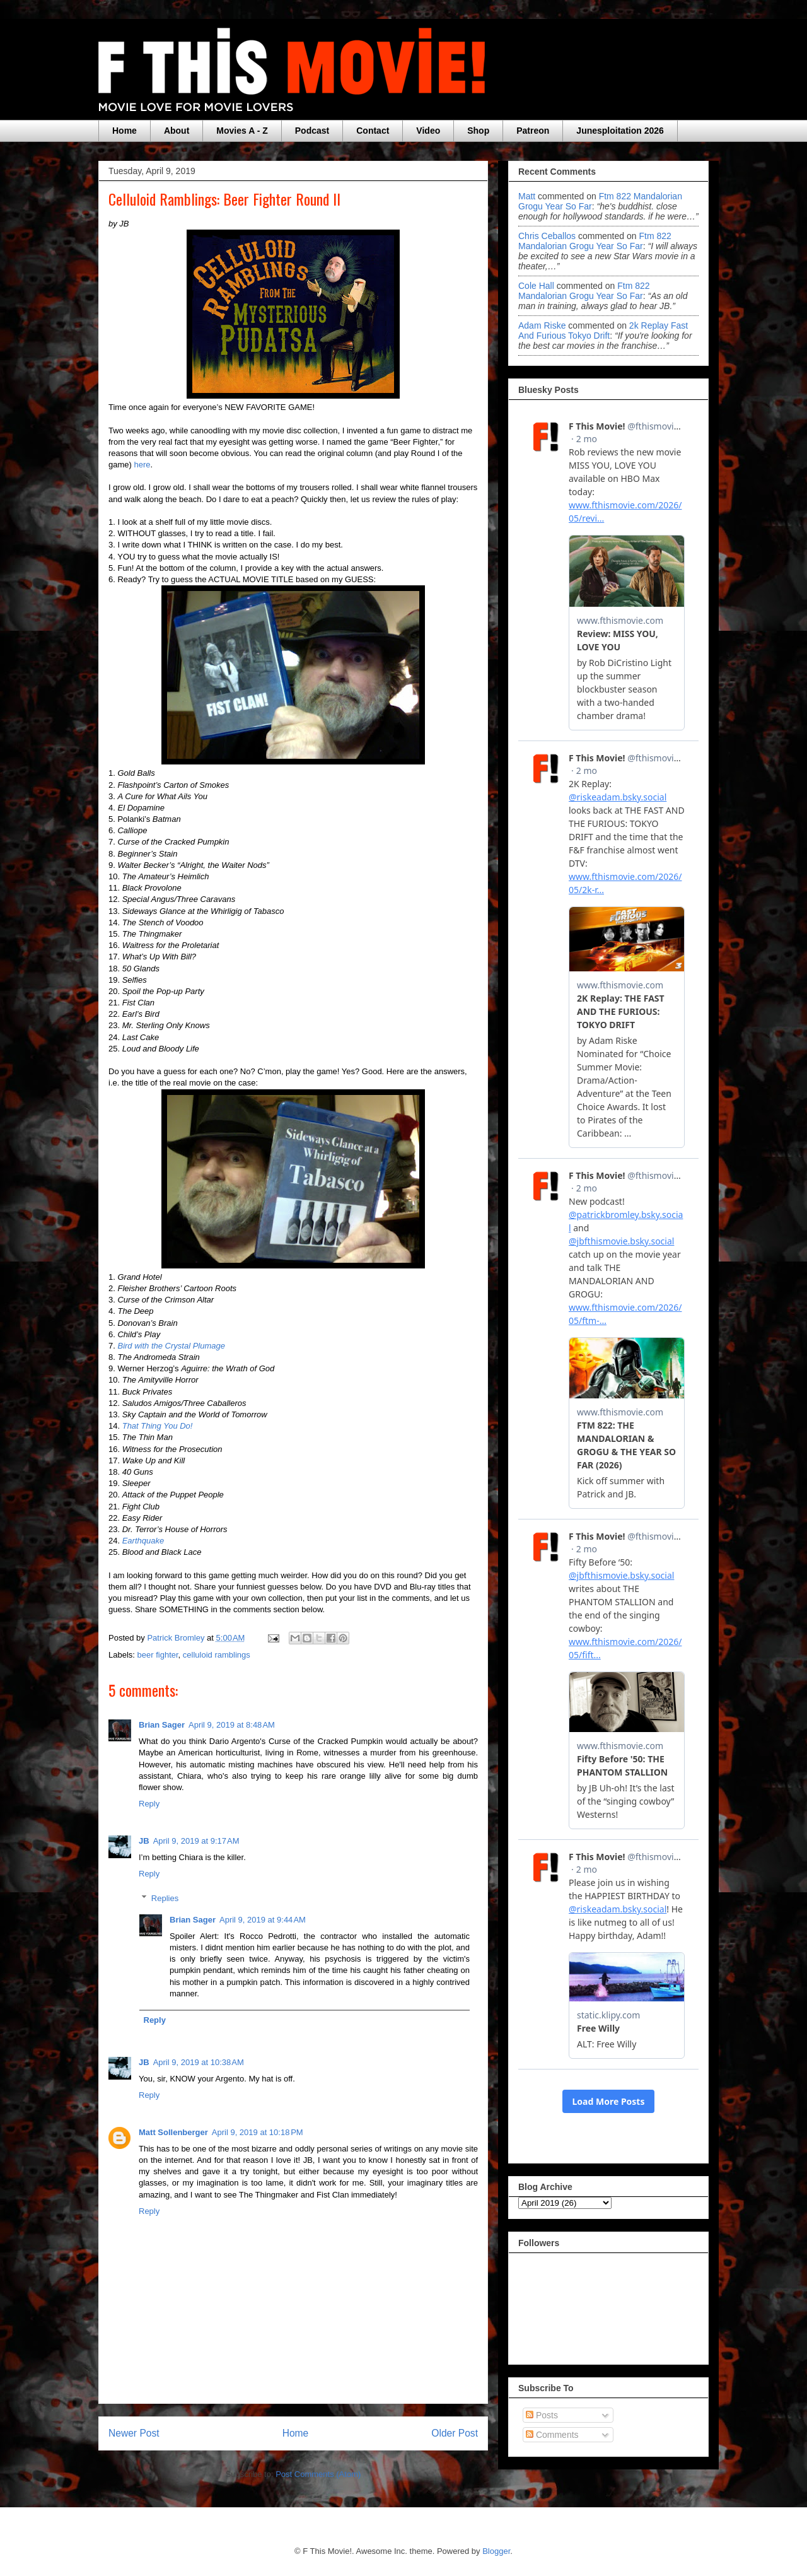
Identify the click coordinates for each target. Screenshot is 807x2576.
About (176, 131)
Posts (542, 2415)
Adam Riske (542, 325)
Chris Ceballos (547, 236)
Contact (372, 131)
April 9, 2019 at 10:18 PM (257, 2132)
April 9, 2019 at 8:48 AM (232, 1725)
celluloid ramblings (216, 1655)
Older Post (454, 2433)
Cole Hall (536, 286)
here (142, 464)
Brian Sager (162, 1725)
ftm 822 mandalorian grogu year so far (594, 241)
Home (124, 131)
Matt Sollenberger (173, 2132)
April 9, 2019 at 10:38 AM (198, 2062)
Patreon (532, 131)
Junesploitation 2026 (619, 131)
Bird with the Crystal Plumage (171, 1345)
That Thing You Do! (157, 1426)
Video (428, 131)
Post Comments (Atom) (318, 2474)
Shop (478, 131)
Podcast (312, 131)
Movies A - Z (241, 131)
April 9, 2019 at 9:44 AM (262, 1919)
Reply (149, 1803)
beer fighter (157, 1655)
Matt (526, 196)
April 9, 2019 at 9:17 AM (196, 1841)
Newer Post (134, 2433)
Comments (552, 2435)
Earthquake (143, 1540)
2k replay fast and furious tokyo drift (603, 330)
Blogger (496, 2551)
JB (144, 1841)
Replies (164, 1897)
